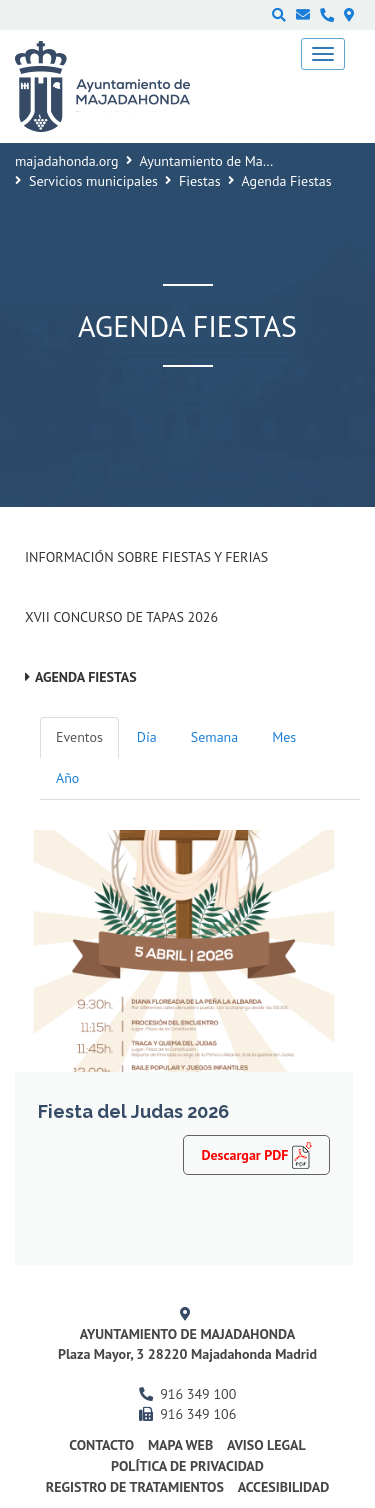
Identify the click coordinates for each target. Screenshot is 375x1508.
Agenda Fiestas (86, 677)
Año (67, 778)
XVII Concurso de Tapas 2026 (121, 617)
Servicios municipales (93, 181)
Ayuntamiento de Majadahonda (233, 161)
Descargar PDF (256, 1154)
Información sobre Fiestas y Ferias (146, 557)
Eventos (79, 737)
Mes (284, 737)
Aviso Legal (266, 1445)
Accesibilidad (284, 1487)
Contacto (101, 1445)
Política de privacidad (187, 1466)
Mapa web (180, 1445)
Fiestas (200, 181)
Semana (214, 737)
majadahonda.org (67, 161)
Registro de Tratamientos (135, 1487)
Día (147, 737)
